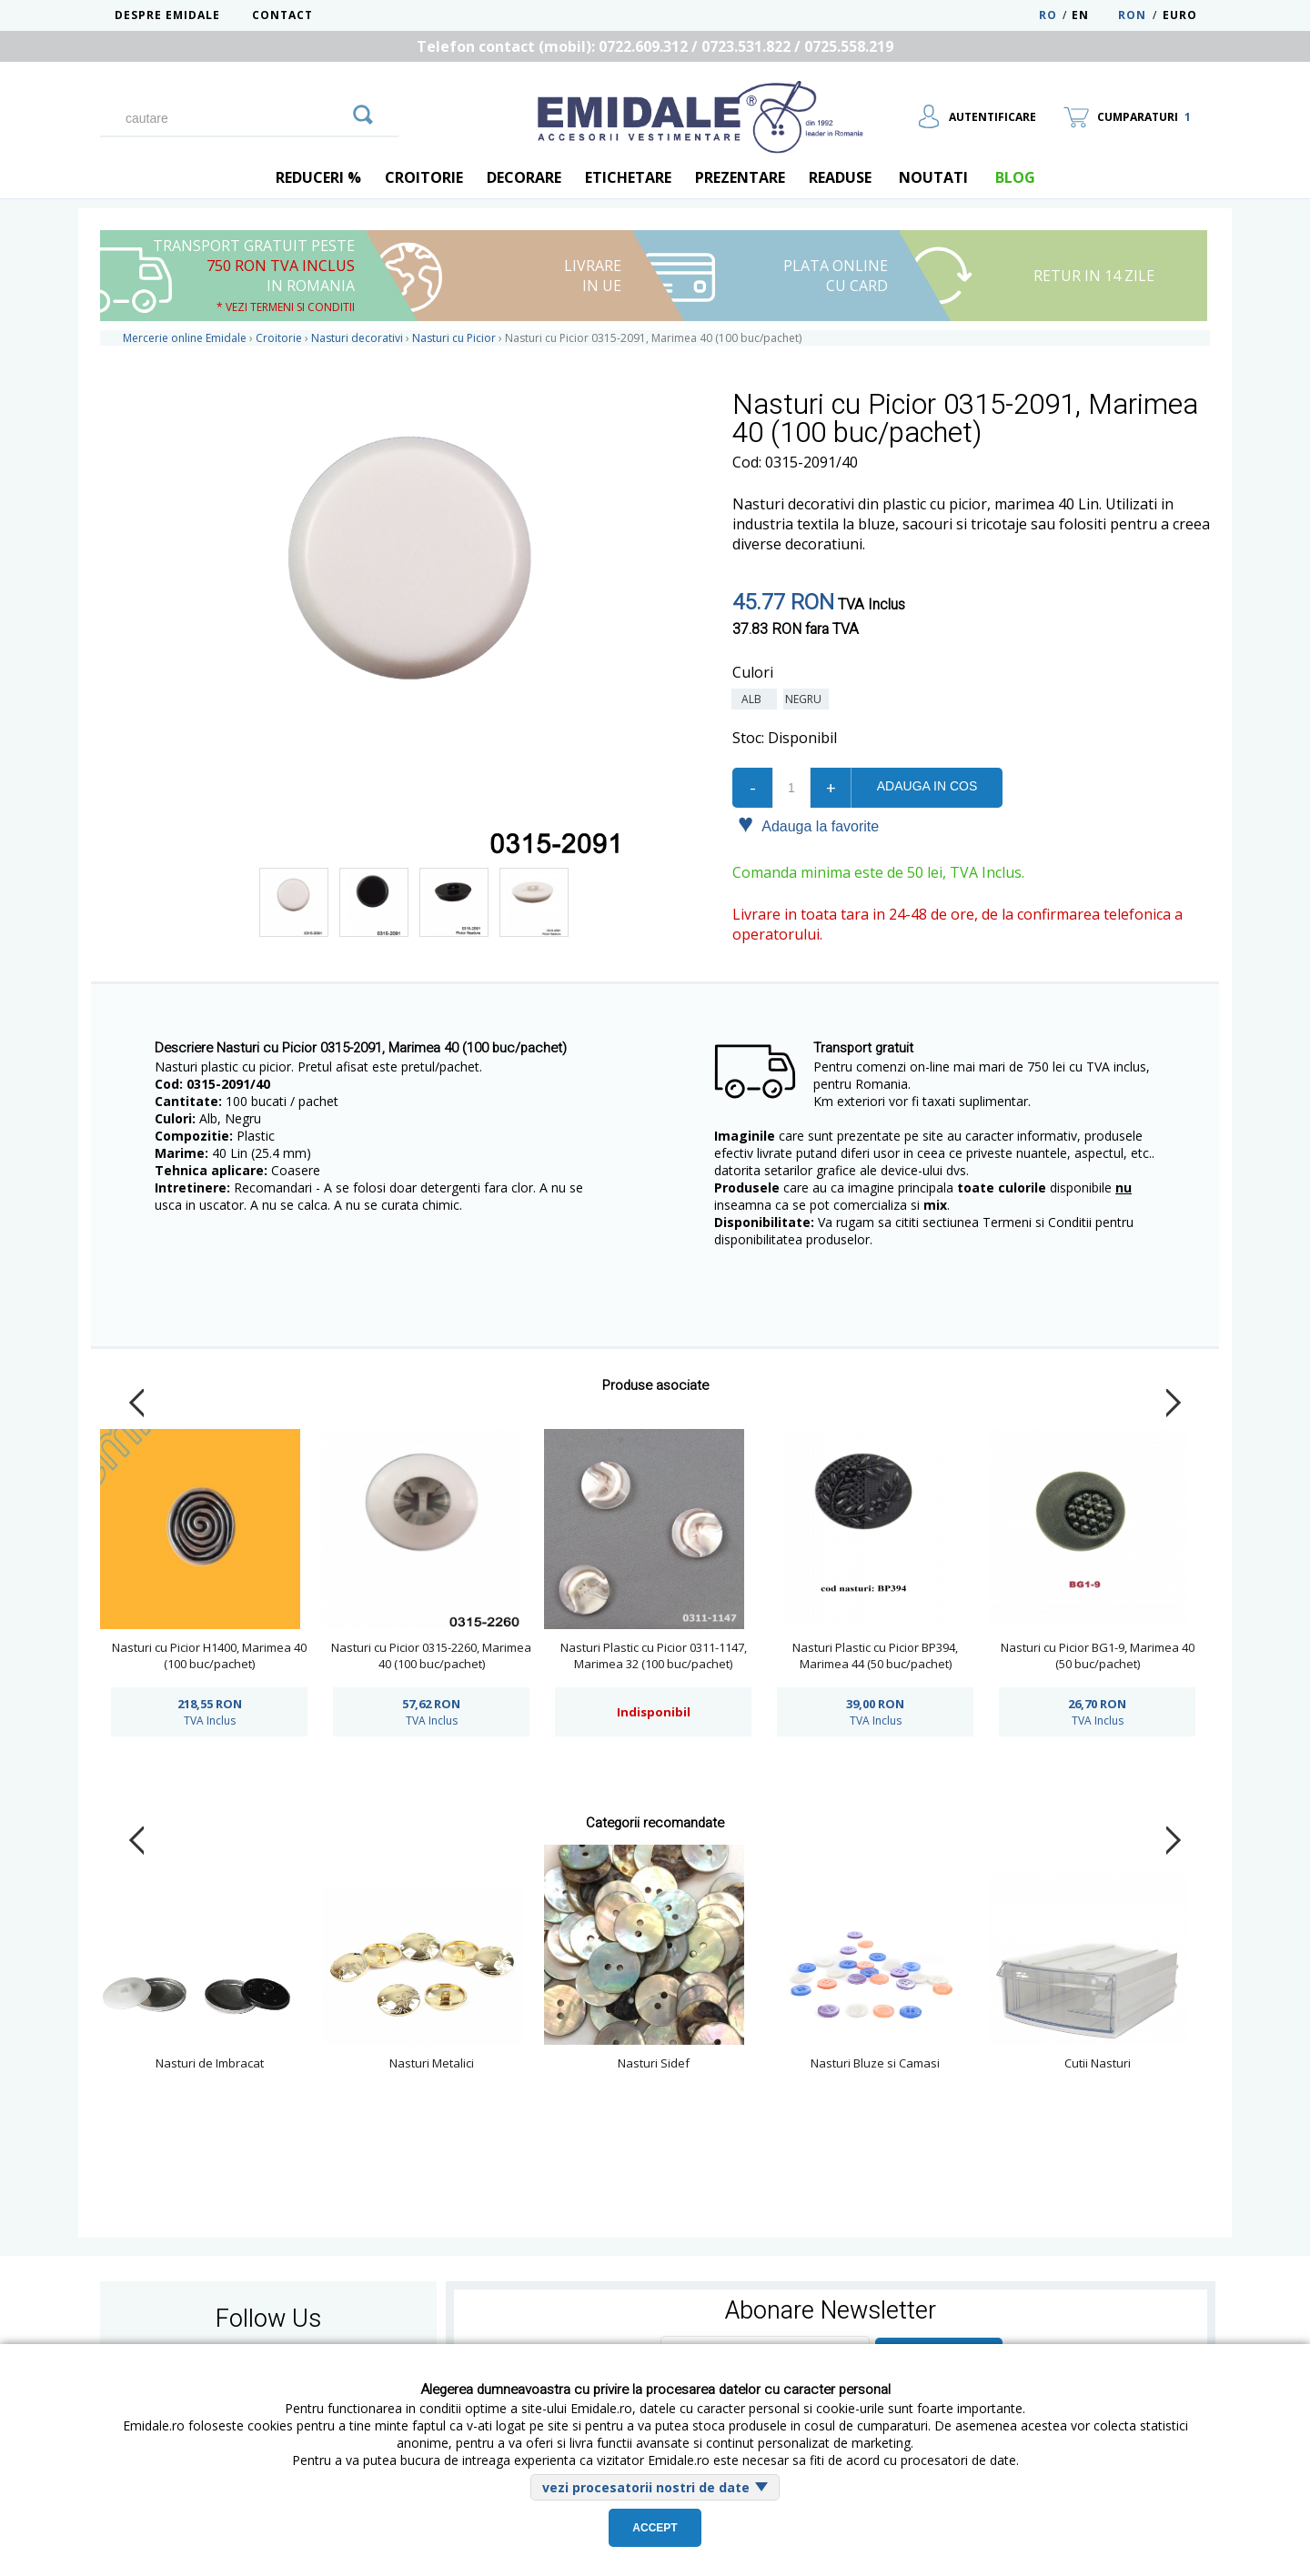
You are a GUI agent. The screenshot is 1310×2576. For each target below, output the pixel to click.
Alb (754, 699)
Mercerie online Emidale (185, 338)
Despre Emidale (167, 15)
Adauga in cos (927, 786)
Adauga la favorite (808, 825)
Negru (806, 699)
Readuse (840, 177)
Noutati (933, 177)
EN (1093, 15)
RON (1132, 15)
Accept (654, 2527)
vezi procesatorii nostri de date (646, 2487)
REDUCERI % (318, 177)
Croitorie (424, 177)
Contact (282, 15)
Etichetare (628, 177)
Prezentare (740, 177)
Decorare (524, 177)
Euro (1180, 15)
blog (1015, 177)
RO (1048, 15)
